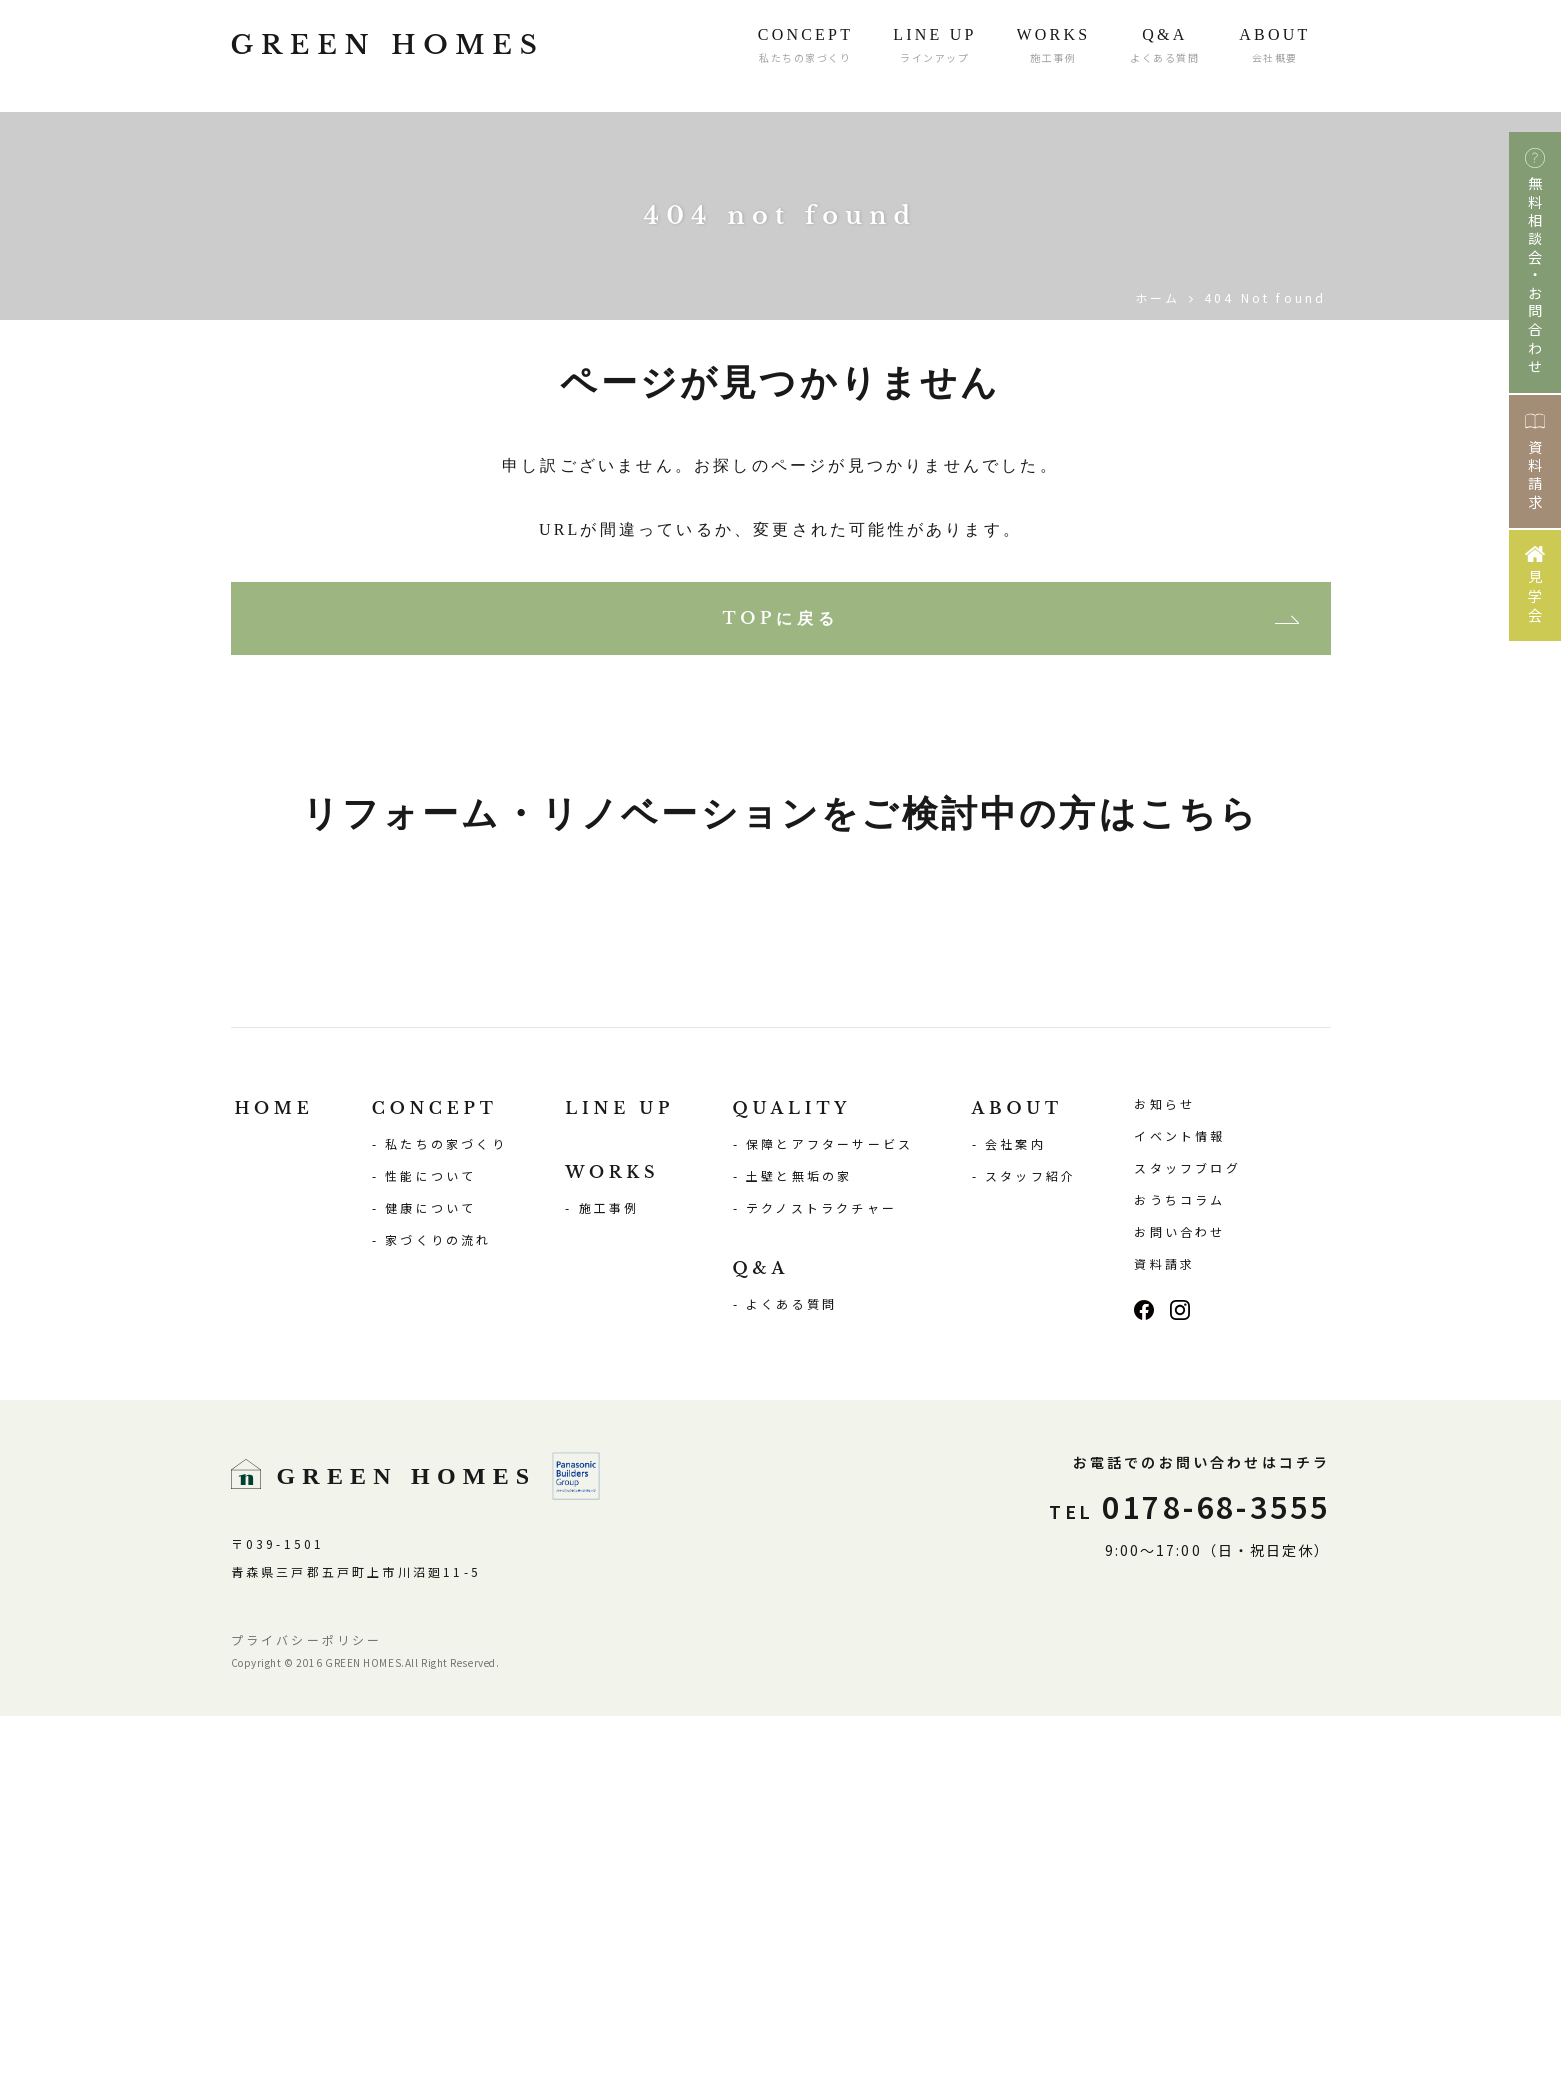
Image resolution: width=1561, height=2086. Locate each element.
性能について (430, 1545)
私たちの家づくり (446, 1513)
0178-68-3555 (1189, 1876)
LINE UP (619, 1478)
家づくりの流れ (438, 1609)
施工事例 (609, 1577)
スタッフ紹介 (1030, 1545)
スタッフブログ (1187, 1537)
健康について (430, 1577)
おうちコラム (1179, 1569)
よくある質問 (791, 1673)
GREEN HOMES (420, 56)
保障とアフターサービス (829, 1513)
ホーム (1158, 297)
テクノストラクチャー (821, 1577)
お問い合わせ (1179, 1601)
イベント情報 (1179, 1505)
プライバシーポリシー (307, 2010)
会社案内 (1015, 1513)
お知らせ (1164, 1473)
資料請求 (1164, 1633)
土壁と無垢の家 (799, 1545)
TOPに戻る (780, 618)
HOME (274, 1478)
